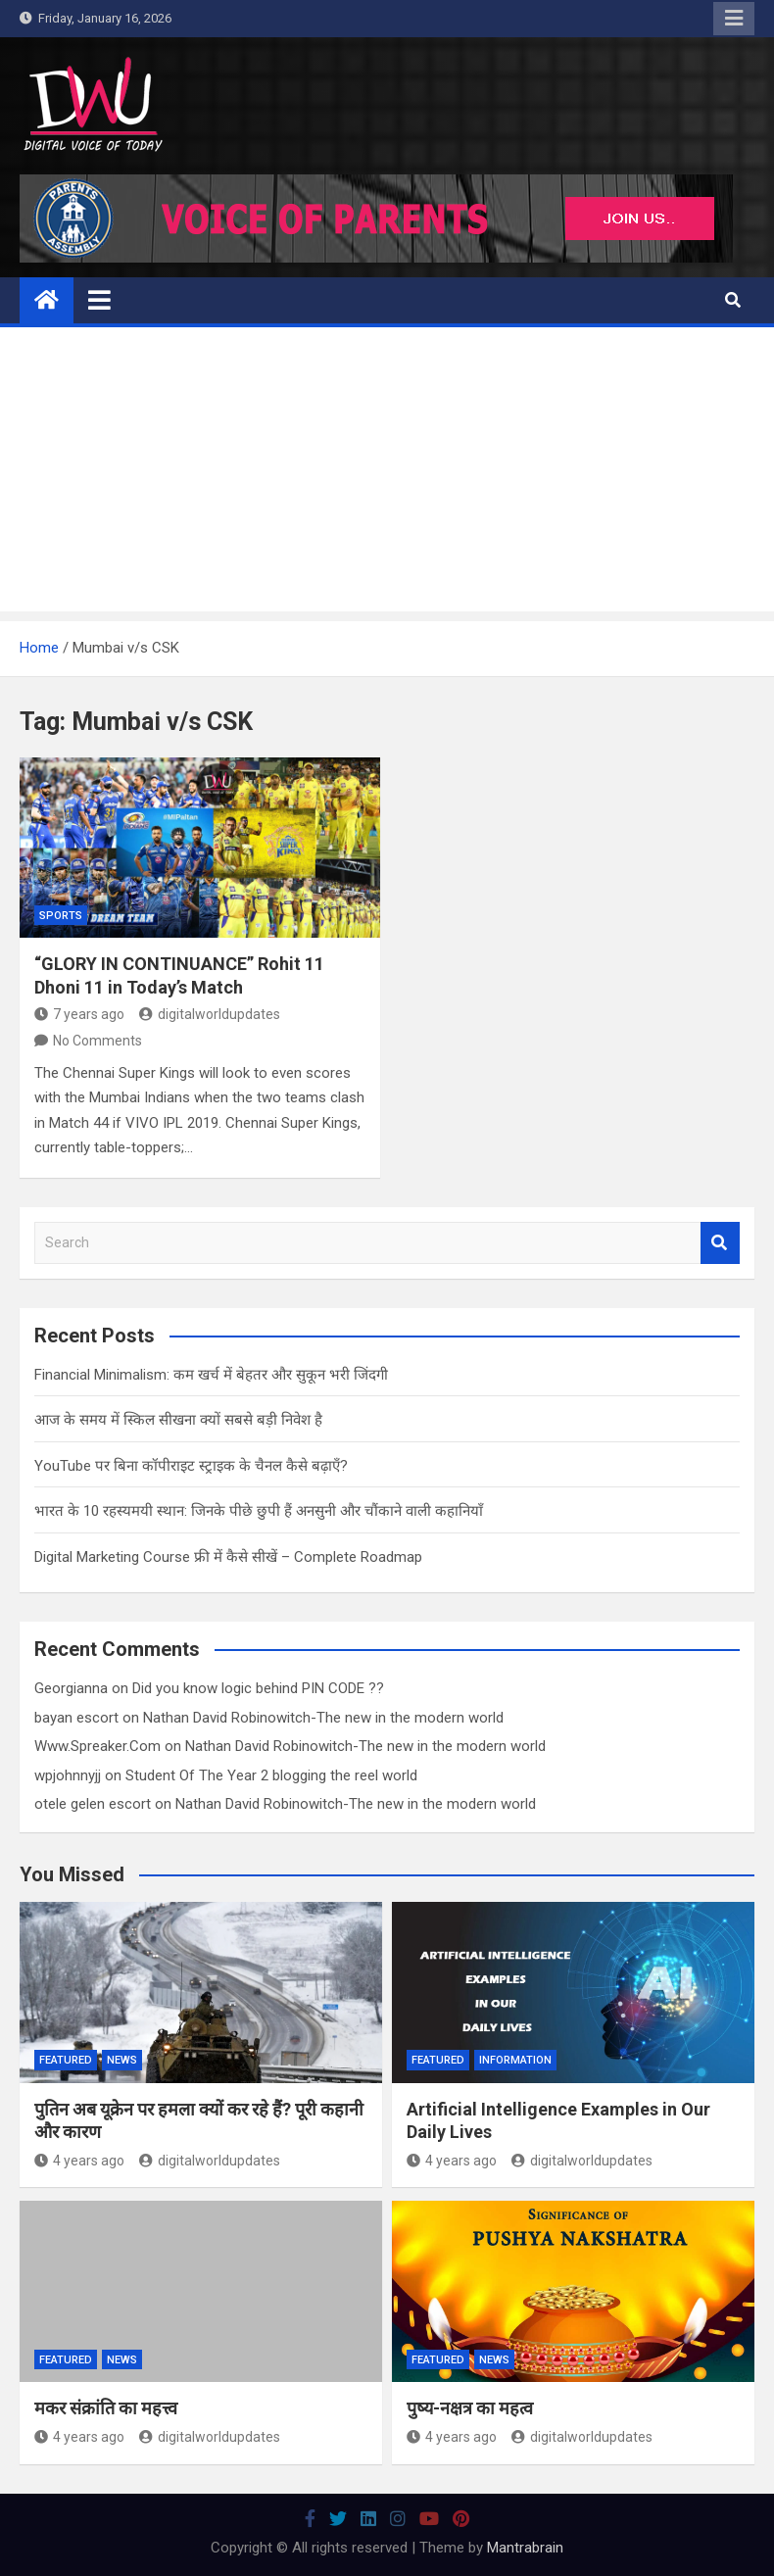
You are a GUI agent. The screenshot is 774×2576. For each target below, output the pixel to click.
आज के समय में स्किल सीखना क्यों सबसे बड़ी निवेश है (178, 1420)
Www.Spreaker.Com (97, 1746)
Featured (65, 2060)
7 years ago (79, 1014)
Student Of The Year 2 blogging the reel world (271, 1775)
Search (720, 1243)
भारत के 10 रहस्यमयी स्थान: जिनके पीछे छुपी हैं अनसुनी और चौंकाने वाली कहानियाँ (258, 1511)
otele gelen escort (92, 1804)
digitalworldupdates (209, 1014)
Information (515, 2060)
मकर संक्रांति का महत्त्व (105, 2408)
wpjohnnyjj (67, 1775)
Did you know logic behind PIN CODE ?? (258, 1688)
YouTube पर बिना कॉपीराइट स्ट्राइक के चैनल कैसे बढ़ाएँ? (191, 1466)
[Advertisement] (387, 474)
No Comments (97, 1040)
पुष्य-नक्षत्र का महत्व (470, 2408)
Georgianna (71, 1688)
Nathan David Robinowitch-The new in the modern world (323, 1717)
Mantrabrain (525, 2547)
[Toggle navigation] (99, 299)
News (122, 2060)
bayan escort (76, 1717)
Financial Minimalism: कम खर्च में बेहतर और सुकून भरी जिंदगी (211, 1375)
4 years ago (79, 2160)
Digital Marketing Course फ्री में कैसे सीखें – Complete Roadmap (228, 1557)
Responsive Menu (733, 18)
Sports (60, 915)
